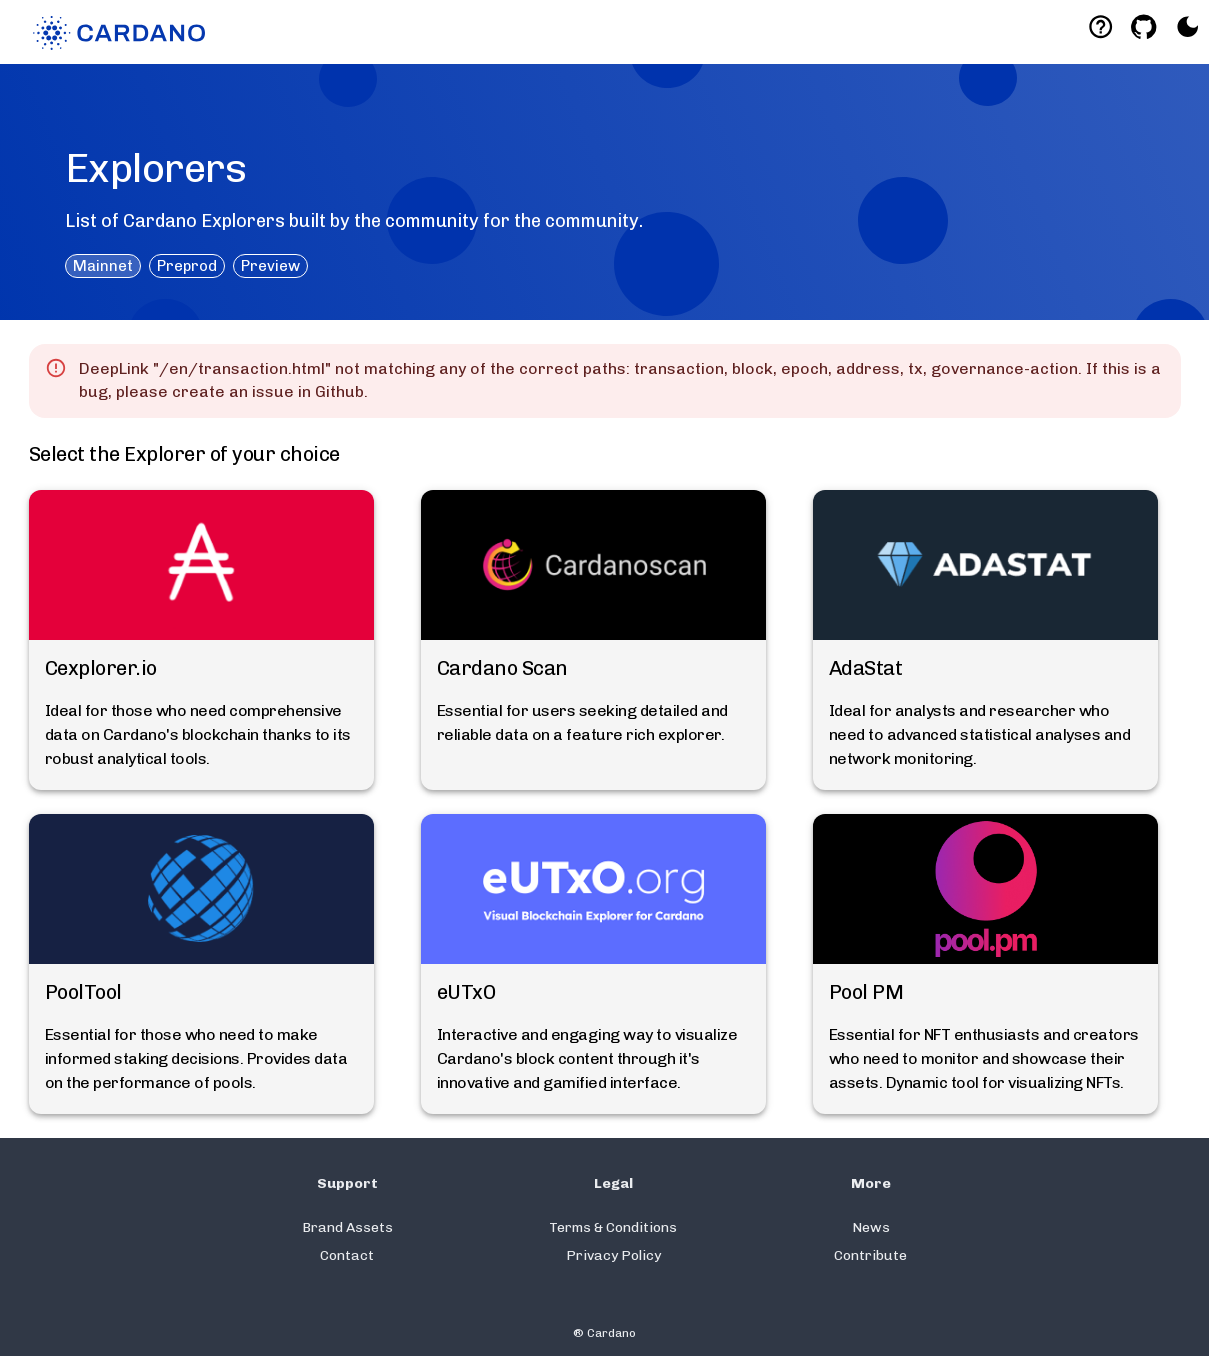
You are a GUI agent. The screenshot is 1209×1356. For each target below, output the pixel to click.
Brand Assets (347, 1227)
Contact (347, 1255)
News (871, 1227)
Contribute (870, 1255)
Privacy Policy (613, 1255)
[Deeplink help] (1100, 26)
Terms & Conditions (613, 1227)
